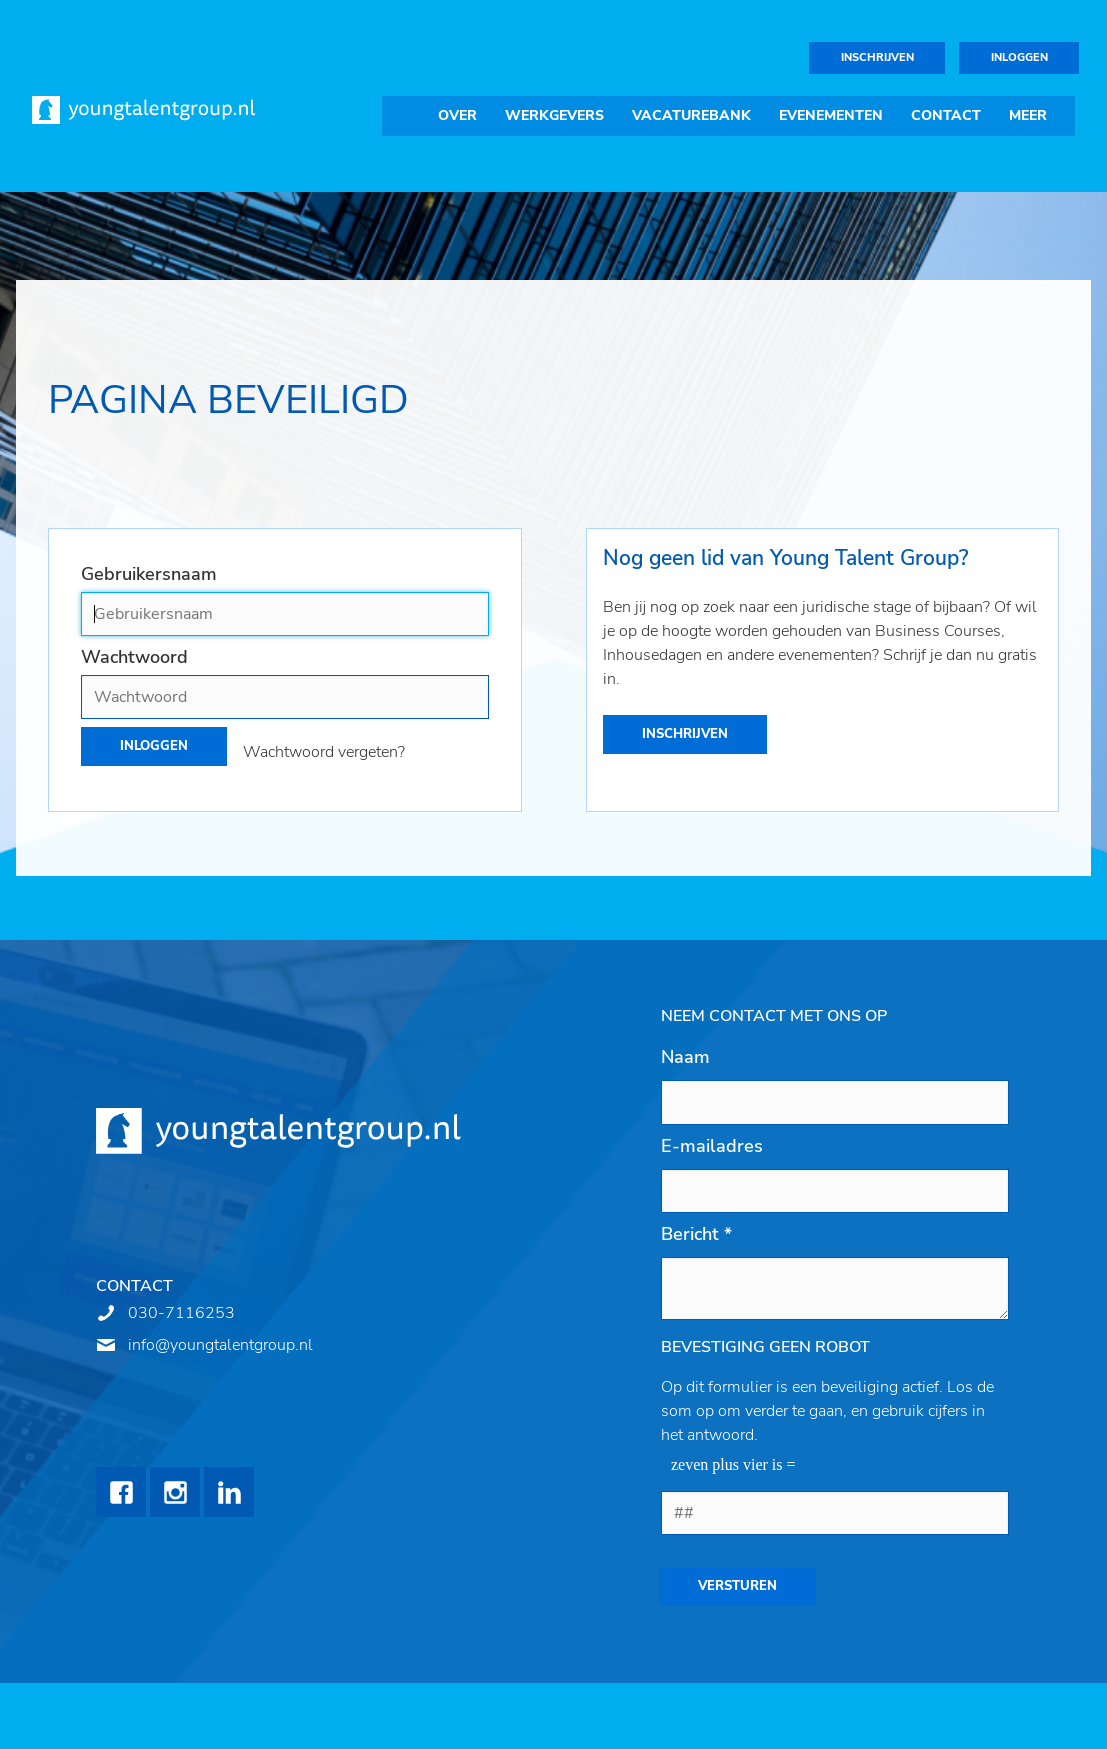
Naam (685, 1057)
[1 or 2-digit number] (835, 1513)
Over (457, 115)
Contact (946, 115)
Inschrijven (877, 57)
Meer (1028, 115)
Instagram (175, 1492)
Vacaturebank (691, 115)
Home (403, 116)
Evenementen (831, 115)
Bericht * (696, 1234)
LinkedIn (229, 1492)
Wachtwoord (134, 657)
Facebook (121, 1492)
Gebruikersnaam (149, 574)
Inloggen (1019, 57)
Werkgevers (554, 115)
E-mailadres (712, 1146)
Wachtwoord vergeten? (324, 752)
